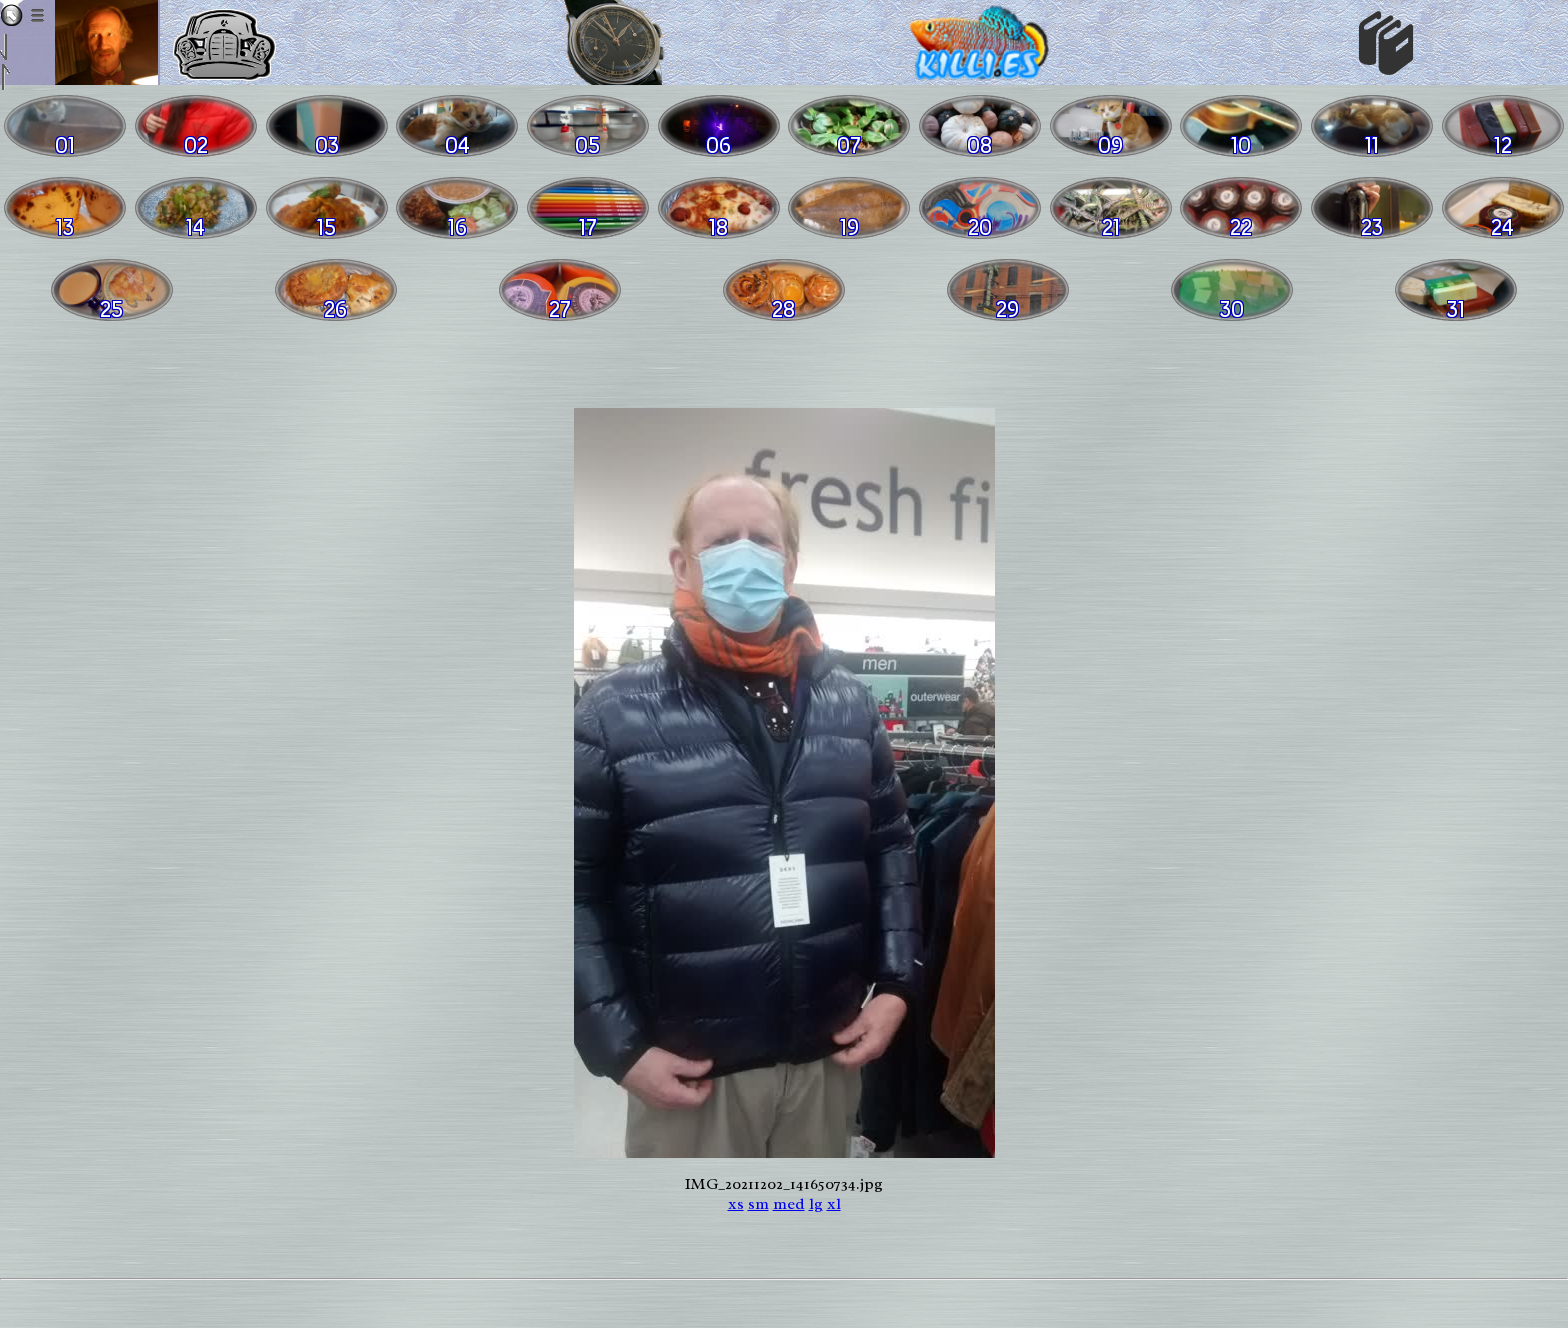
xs (736, 1204)
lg (816, 1204)
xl (834, 1204)
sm (758, 1204)
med (789, 1204)
